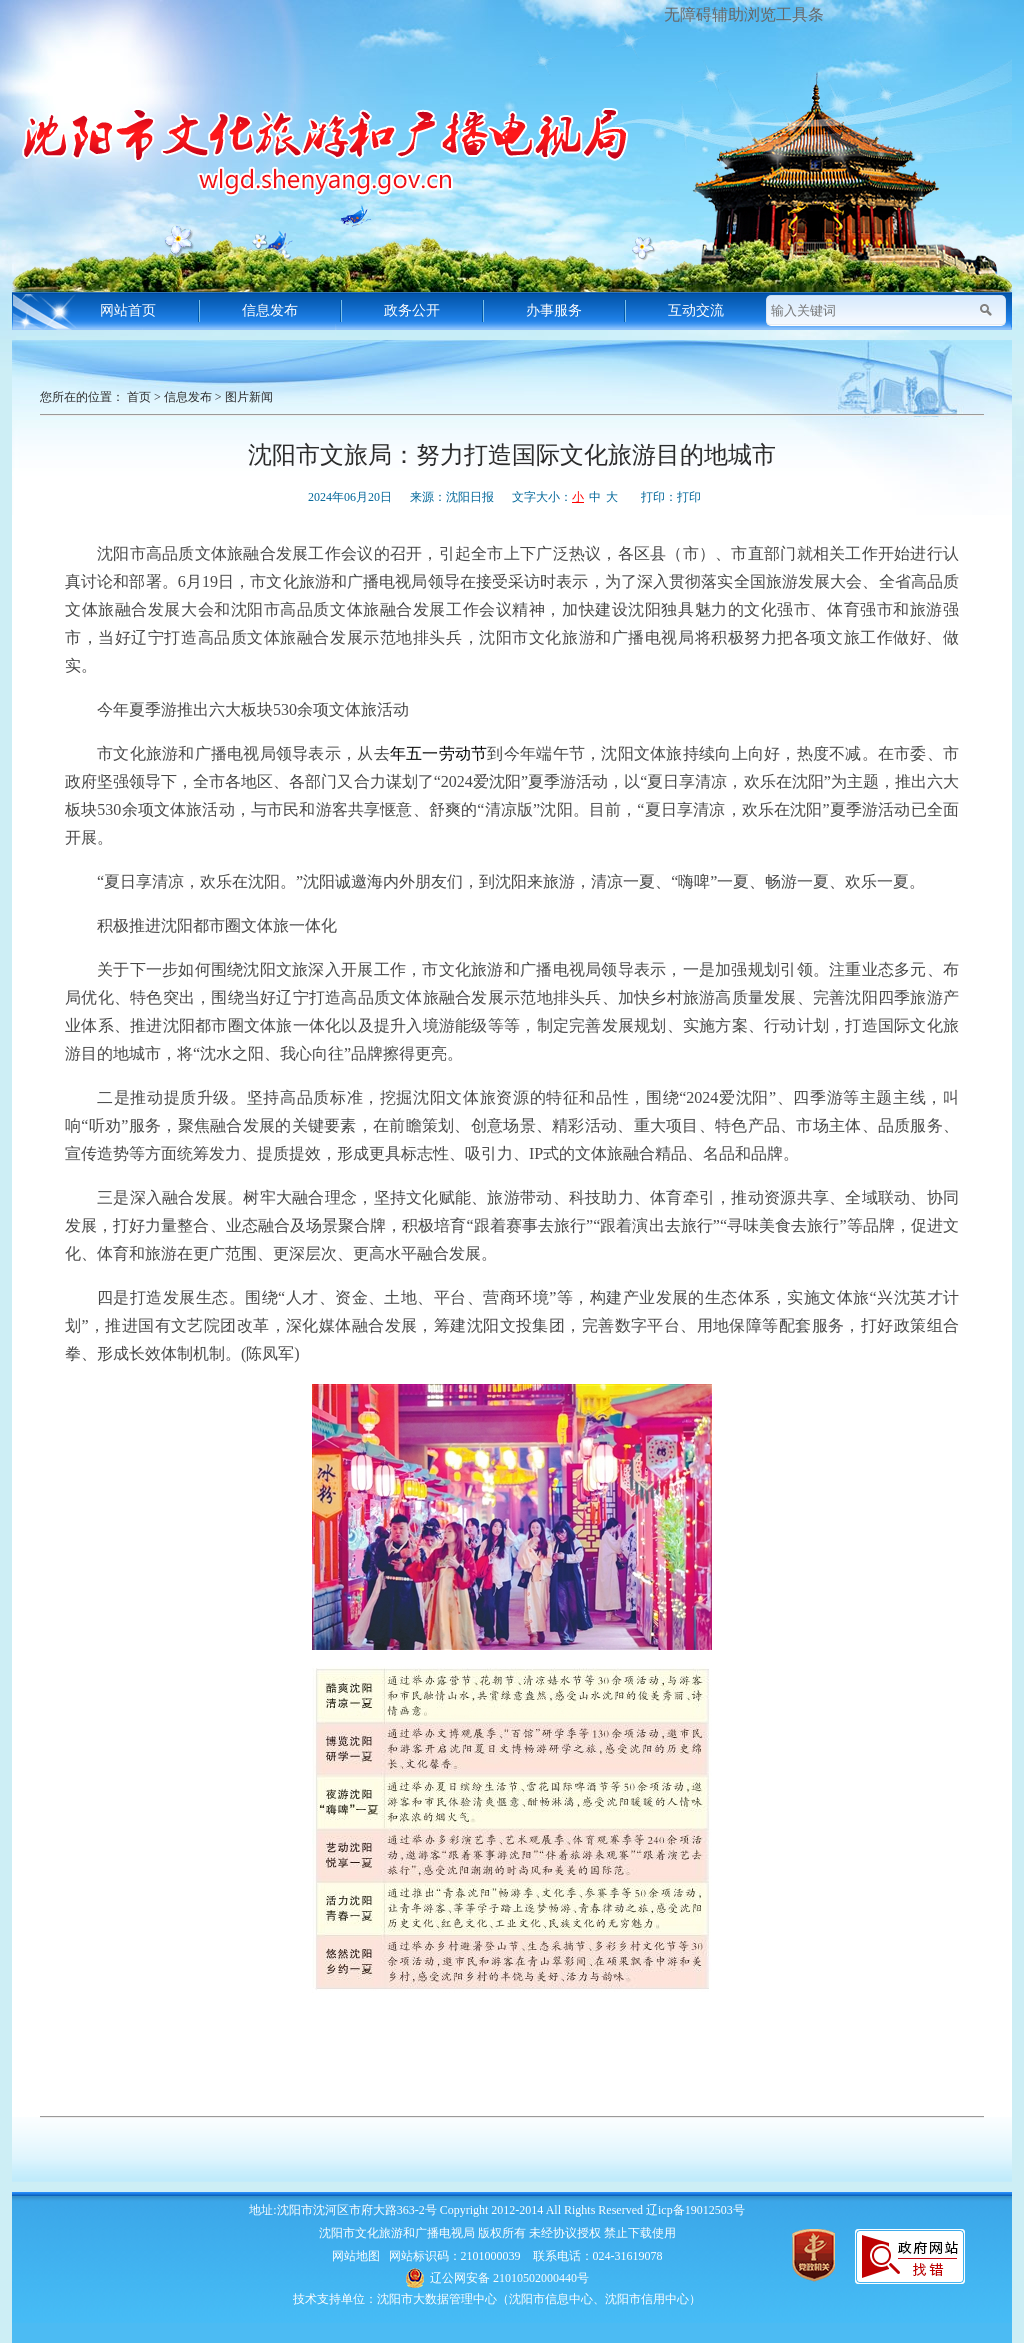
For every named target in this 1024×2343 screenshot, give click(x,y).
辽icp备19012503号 (695, 2210)
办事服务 (554, 310)
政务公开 (412, 310)
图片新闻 (249, 397)
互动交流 (696, 310)
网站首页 (128, 310)
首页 (139, 397)
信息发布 (270, 310)
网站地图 (356, 2256)
